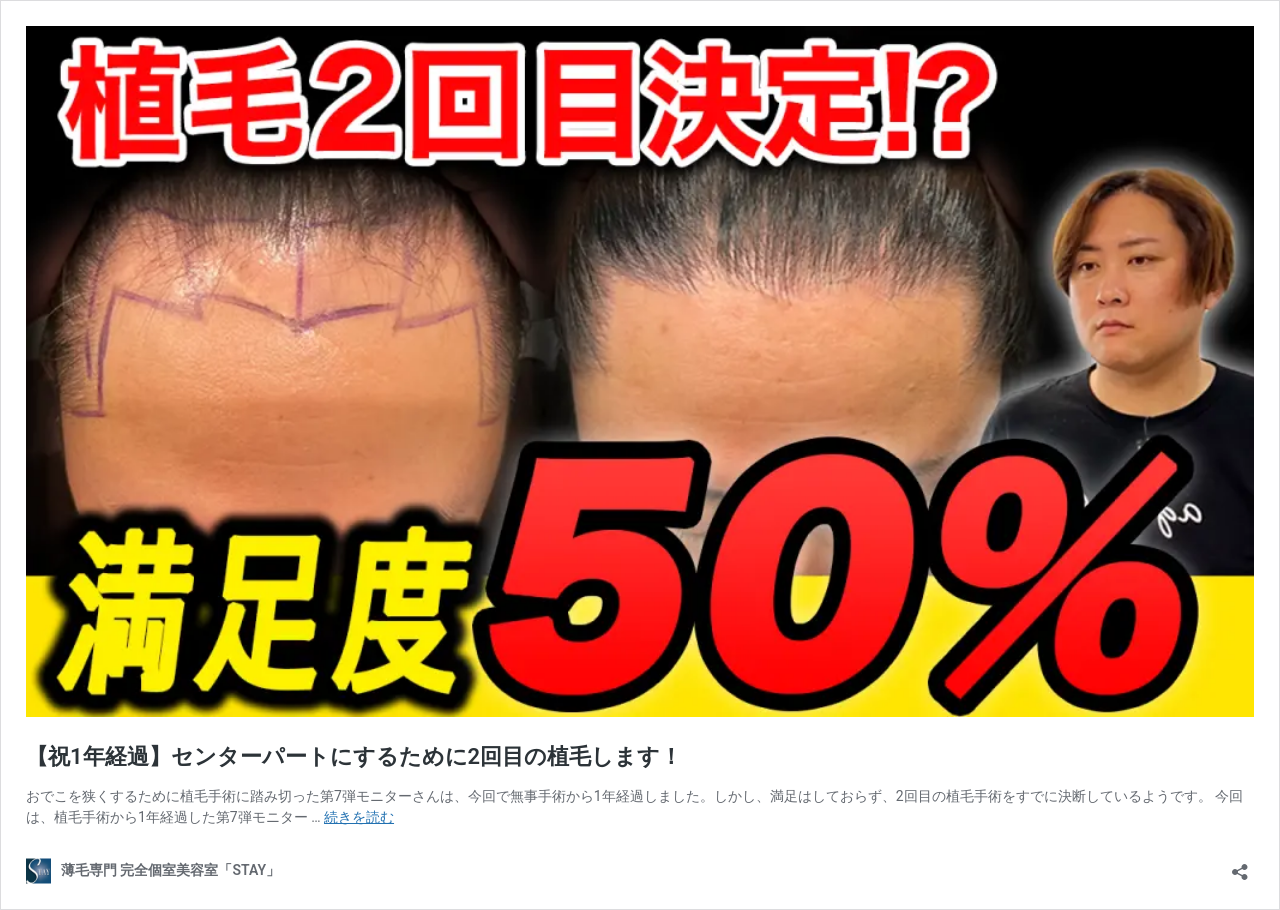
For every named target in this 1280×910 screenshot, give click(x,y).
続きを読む (359, 817)
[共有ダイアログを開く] (1240, 865)
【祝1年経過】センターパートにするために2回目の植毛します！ (354, 756)
